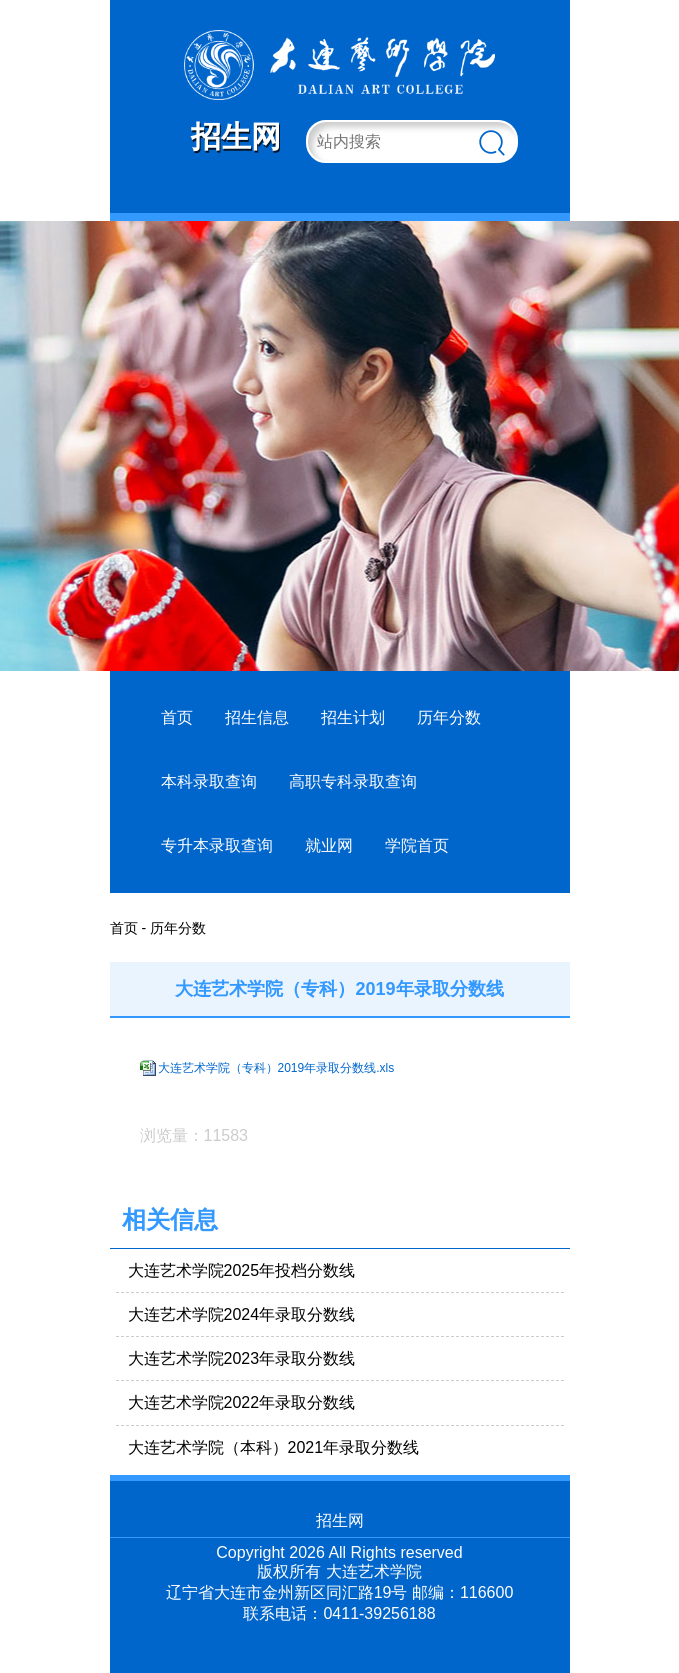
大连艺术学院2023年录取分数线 (242, 1358)
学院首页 (417, 845)
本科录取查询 (209, 781)
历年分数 (449, 717)
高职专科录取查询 (353, 781)
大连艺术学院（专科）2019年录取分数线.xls (276, 1068)
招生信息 (257, 717)
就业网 (329, 845)
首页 (177, 717)
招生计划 (353, 717)
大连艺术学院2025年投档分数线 (242, 1270)
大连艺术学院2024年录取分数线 (242, 1314)
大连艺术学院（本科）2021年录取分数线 (274, 1447)
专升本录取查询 (217, 845)
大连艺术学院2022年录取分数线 (242, 1402)
